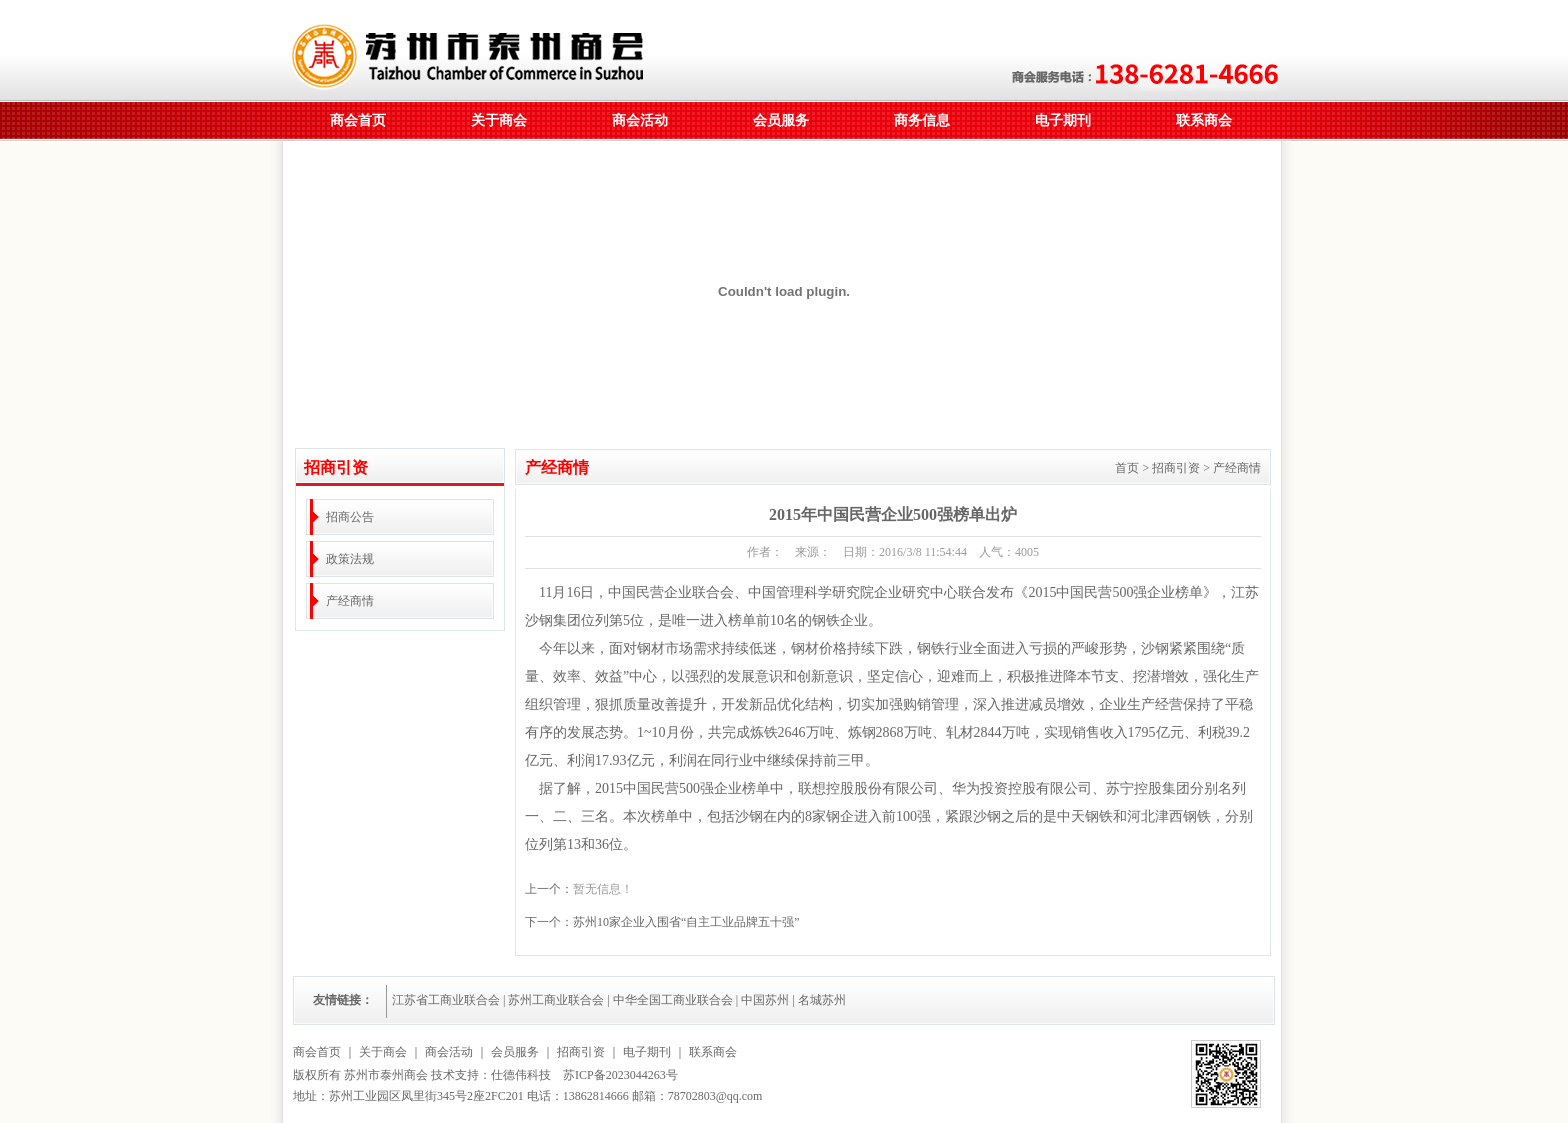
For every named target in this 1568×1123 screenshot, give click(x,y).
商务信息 (922, 120)
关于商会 (499, 120)
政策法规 (350, 559)
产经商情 (350, 601)
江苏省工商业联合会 (446, 1000)
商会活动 (640, 120)
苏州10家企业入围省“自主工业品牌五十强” (686, 922)
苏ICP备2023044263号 (620, 1075)
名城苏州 (822, 1000)
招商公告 (350, 517)
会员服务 (781, 120)
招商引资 (581, 1052)
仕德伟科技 (521, 1075)
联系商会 (1204, 120)
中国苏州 (765, 1000)
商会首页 (358, 120)
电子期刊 (1063, 120)
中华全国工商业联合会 (673, 1000)
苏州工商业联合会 (556, 1000)
